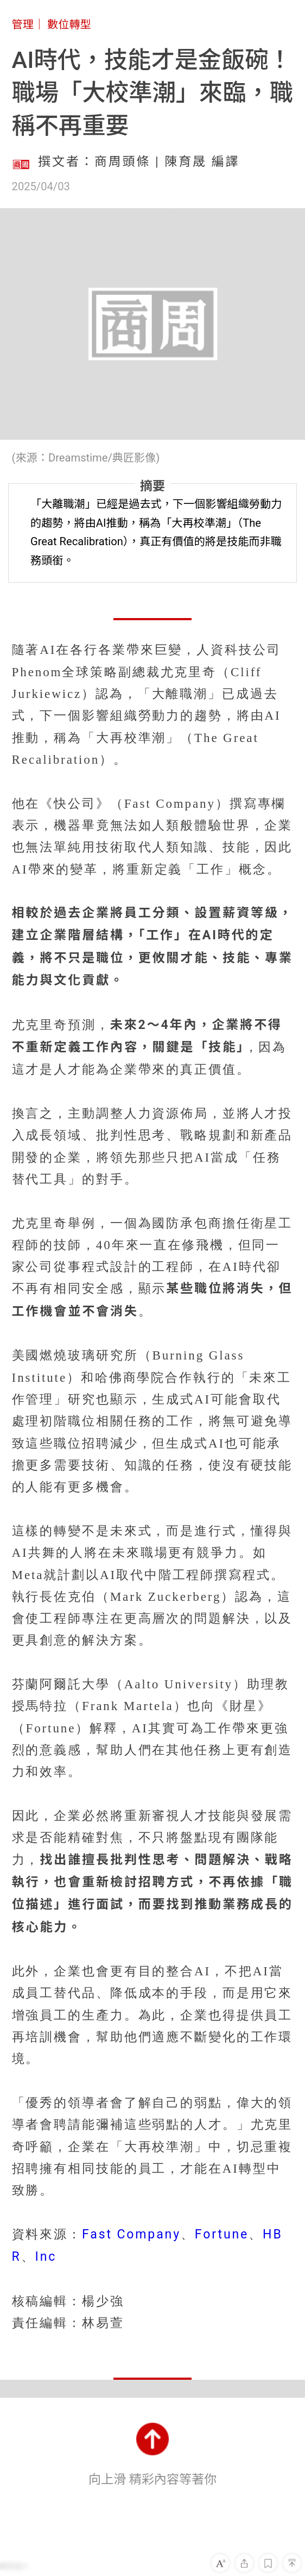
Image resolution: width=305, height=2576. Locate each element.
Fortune (222, 2234)
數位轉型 (69, 24)
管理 (23, 24)
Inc (46, 2256)
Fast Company (131, 2234)
